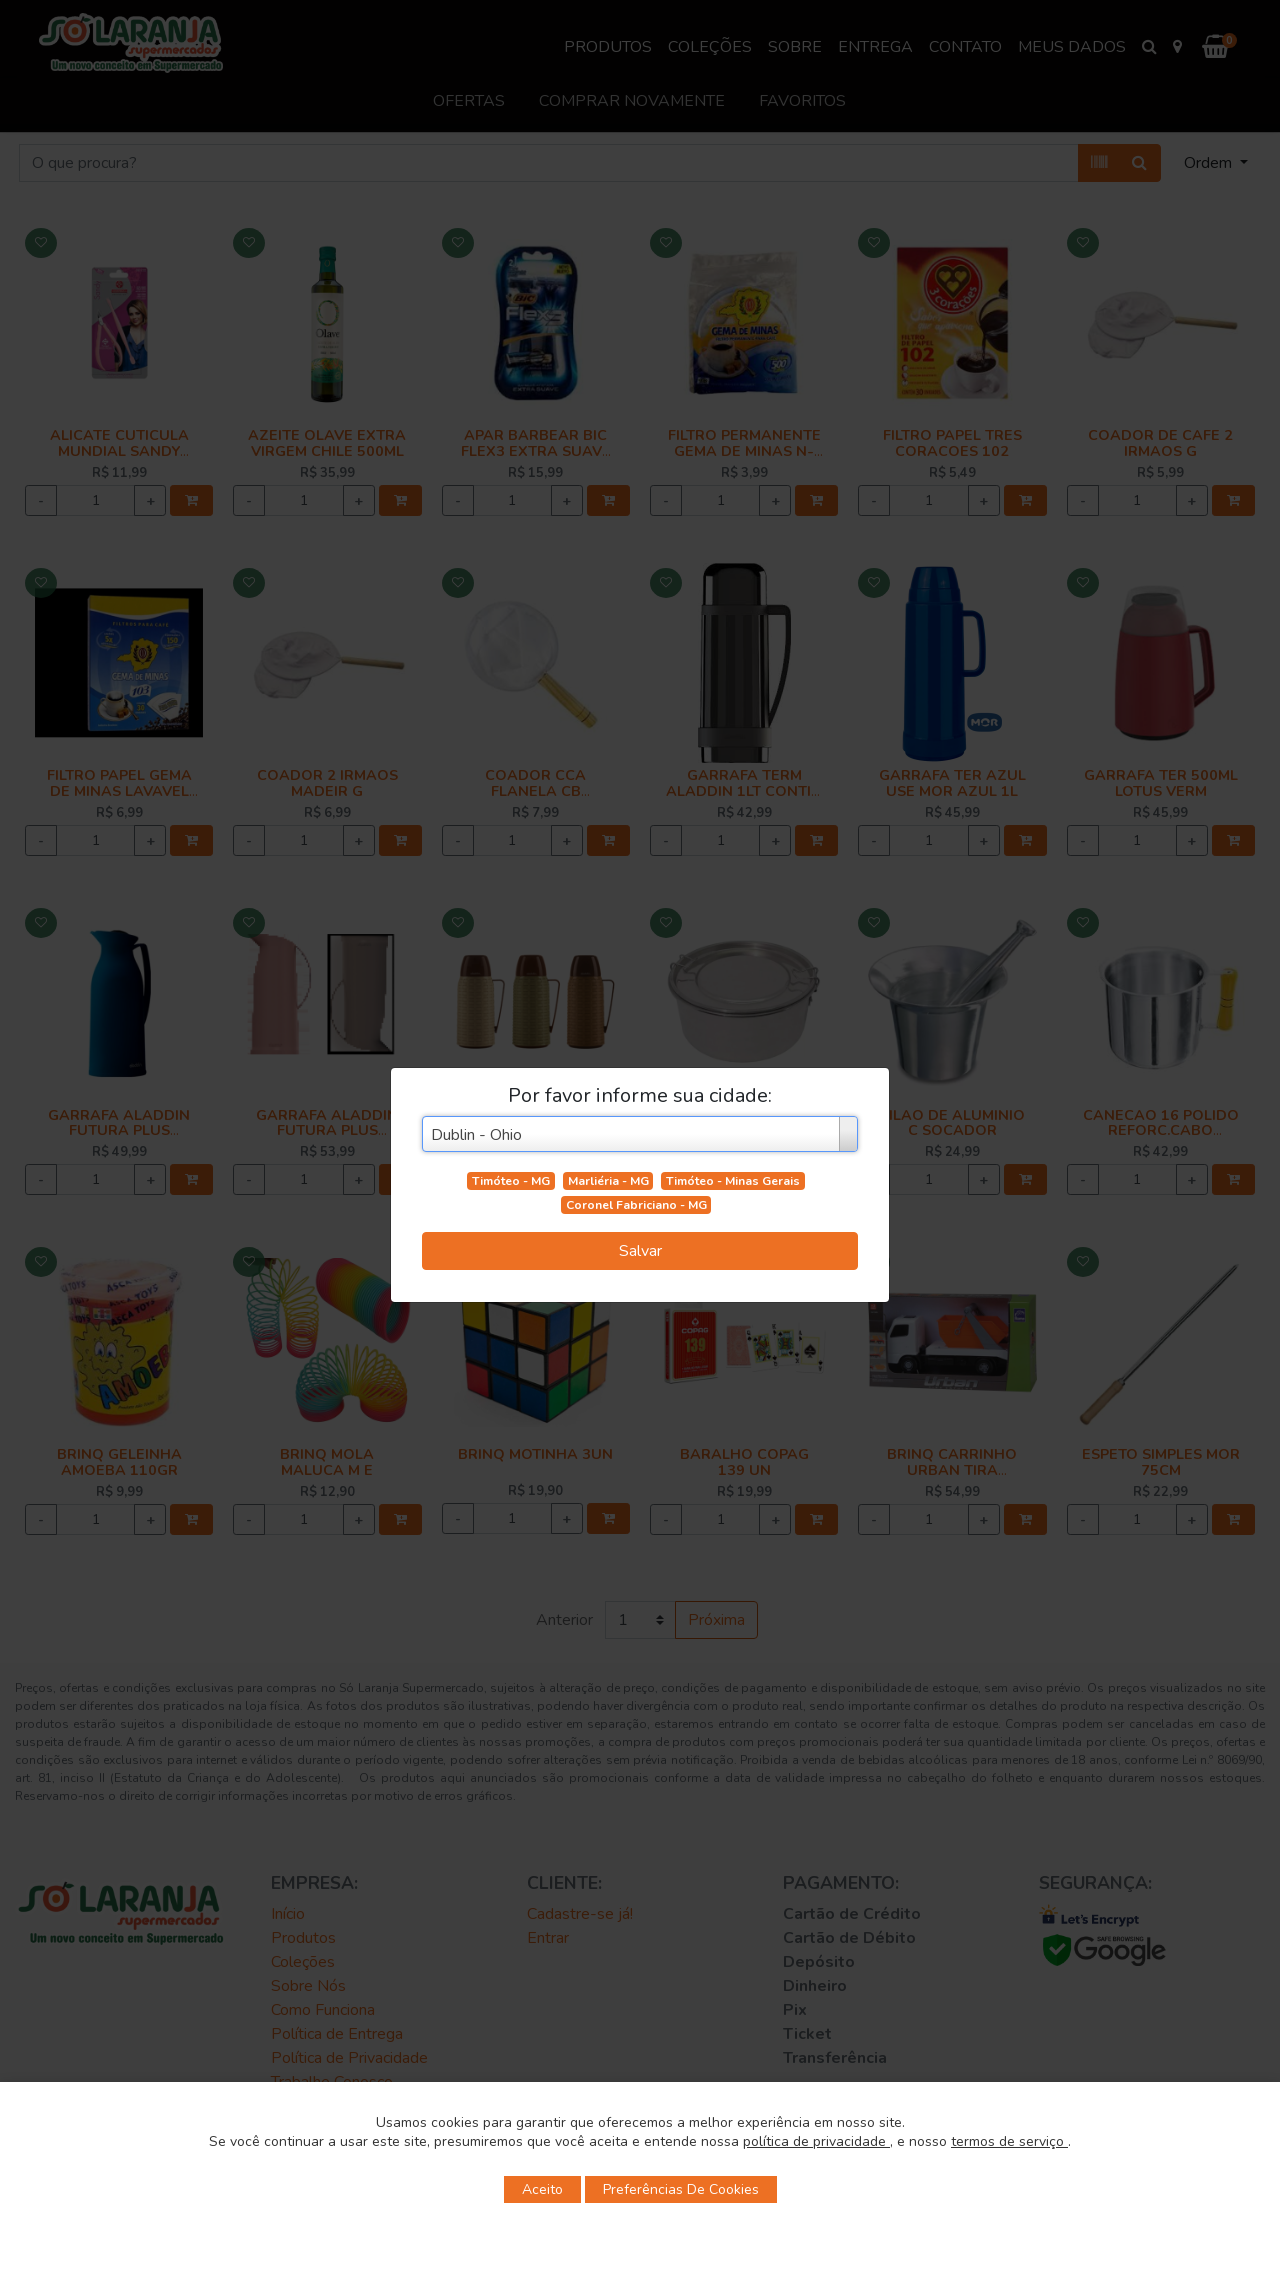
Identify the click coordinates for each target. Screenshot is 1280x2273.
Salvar (640, 1251)
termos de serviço (1009, 2141)
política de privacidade (816, 2141)
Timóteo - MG (511, 1181)
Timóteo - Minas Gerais (733, 1181)
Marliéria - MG (608, 1181)
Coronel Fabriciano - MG (636, 1205)
